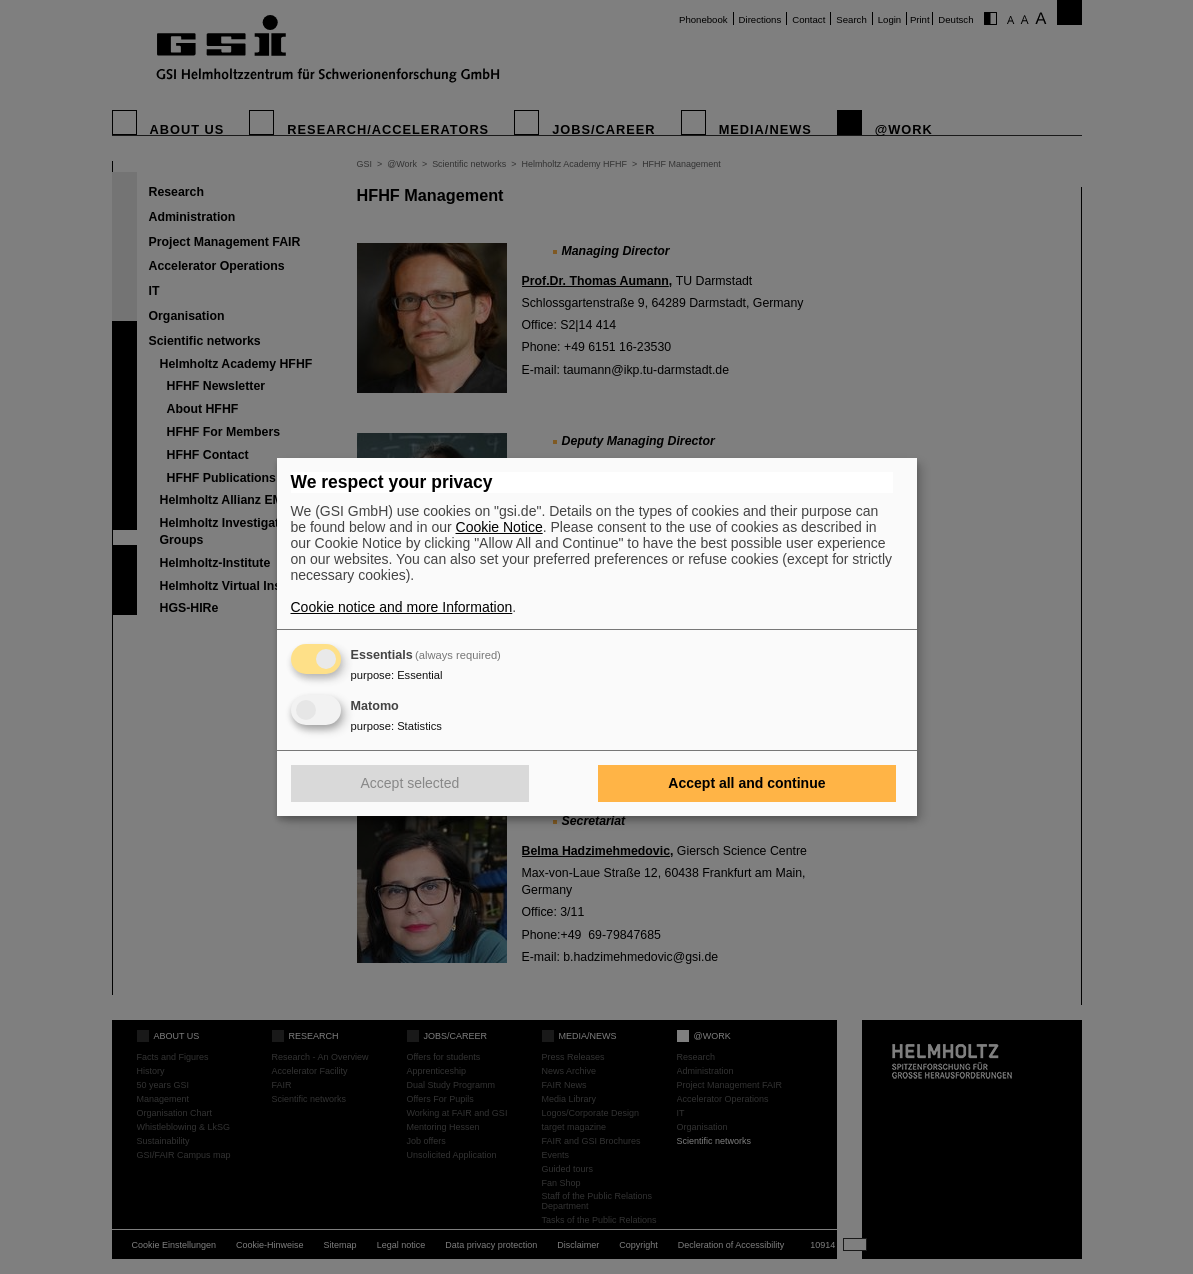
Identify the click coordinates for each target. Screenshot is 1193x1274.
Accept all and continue (746, 783)
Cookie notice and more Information (402, 607)
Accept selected (410, 783)
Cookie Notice (499, 527)
